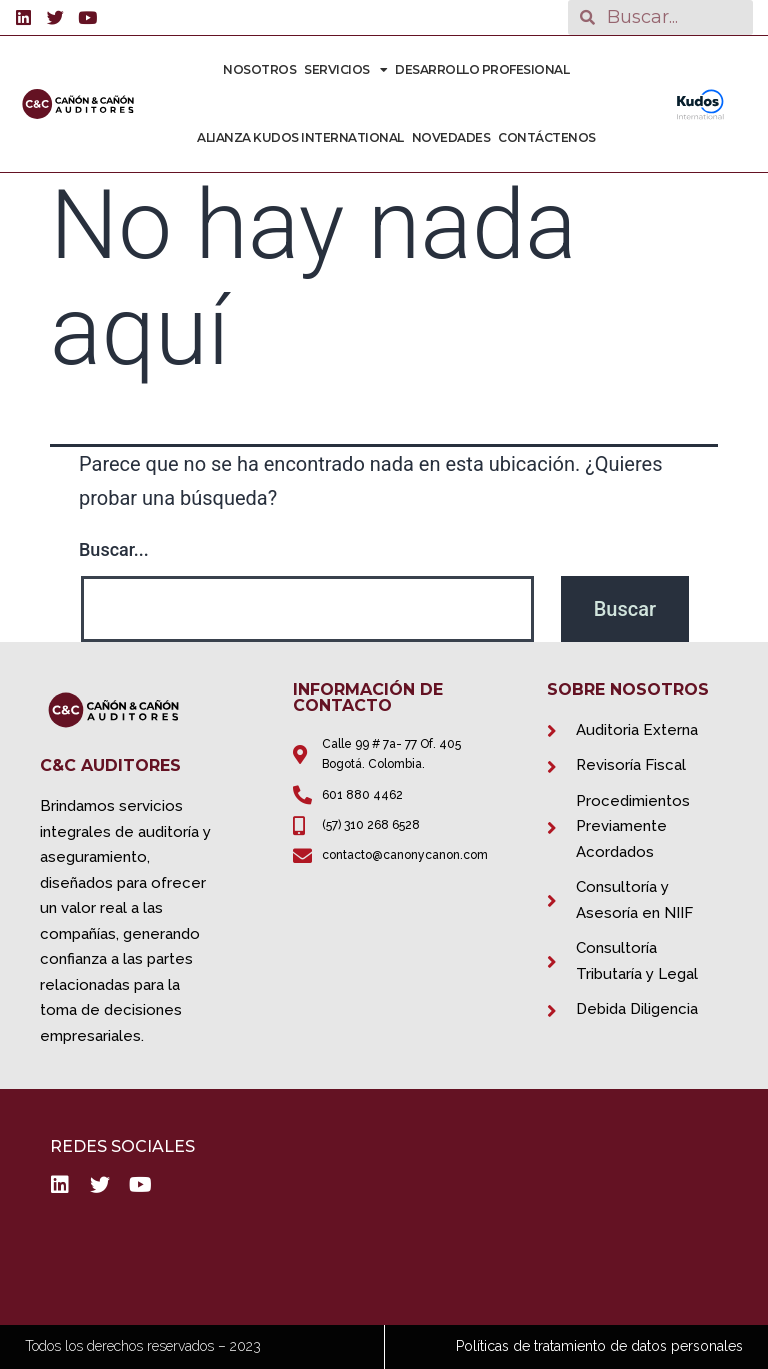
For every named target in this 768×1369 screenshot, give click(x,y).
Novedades (451, 137)
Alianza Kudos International (300, 137)
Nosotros (259, 69)
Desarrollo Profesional (482, 69)
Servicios (345, 70)
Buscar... (114, 549)
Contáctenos (547, 137)
